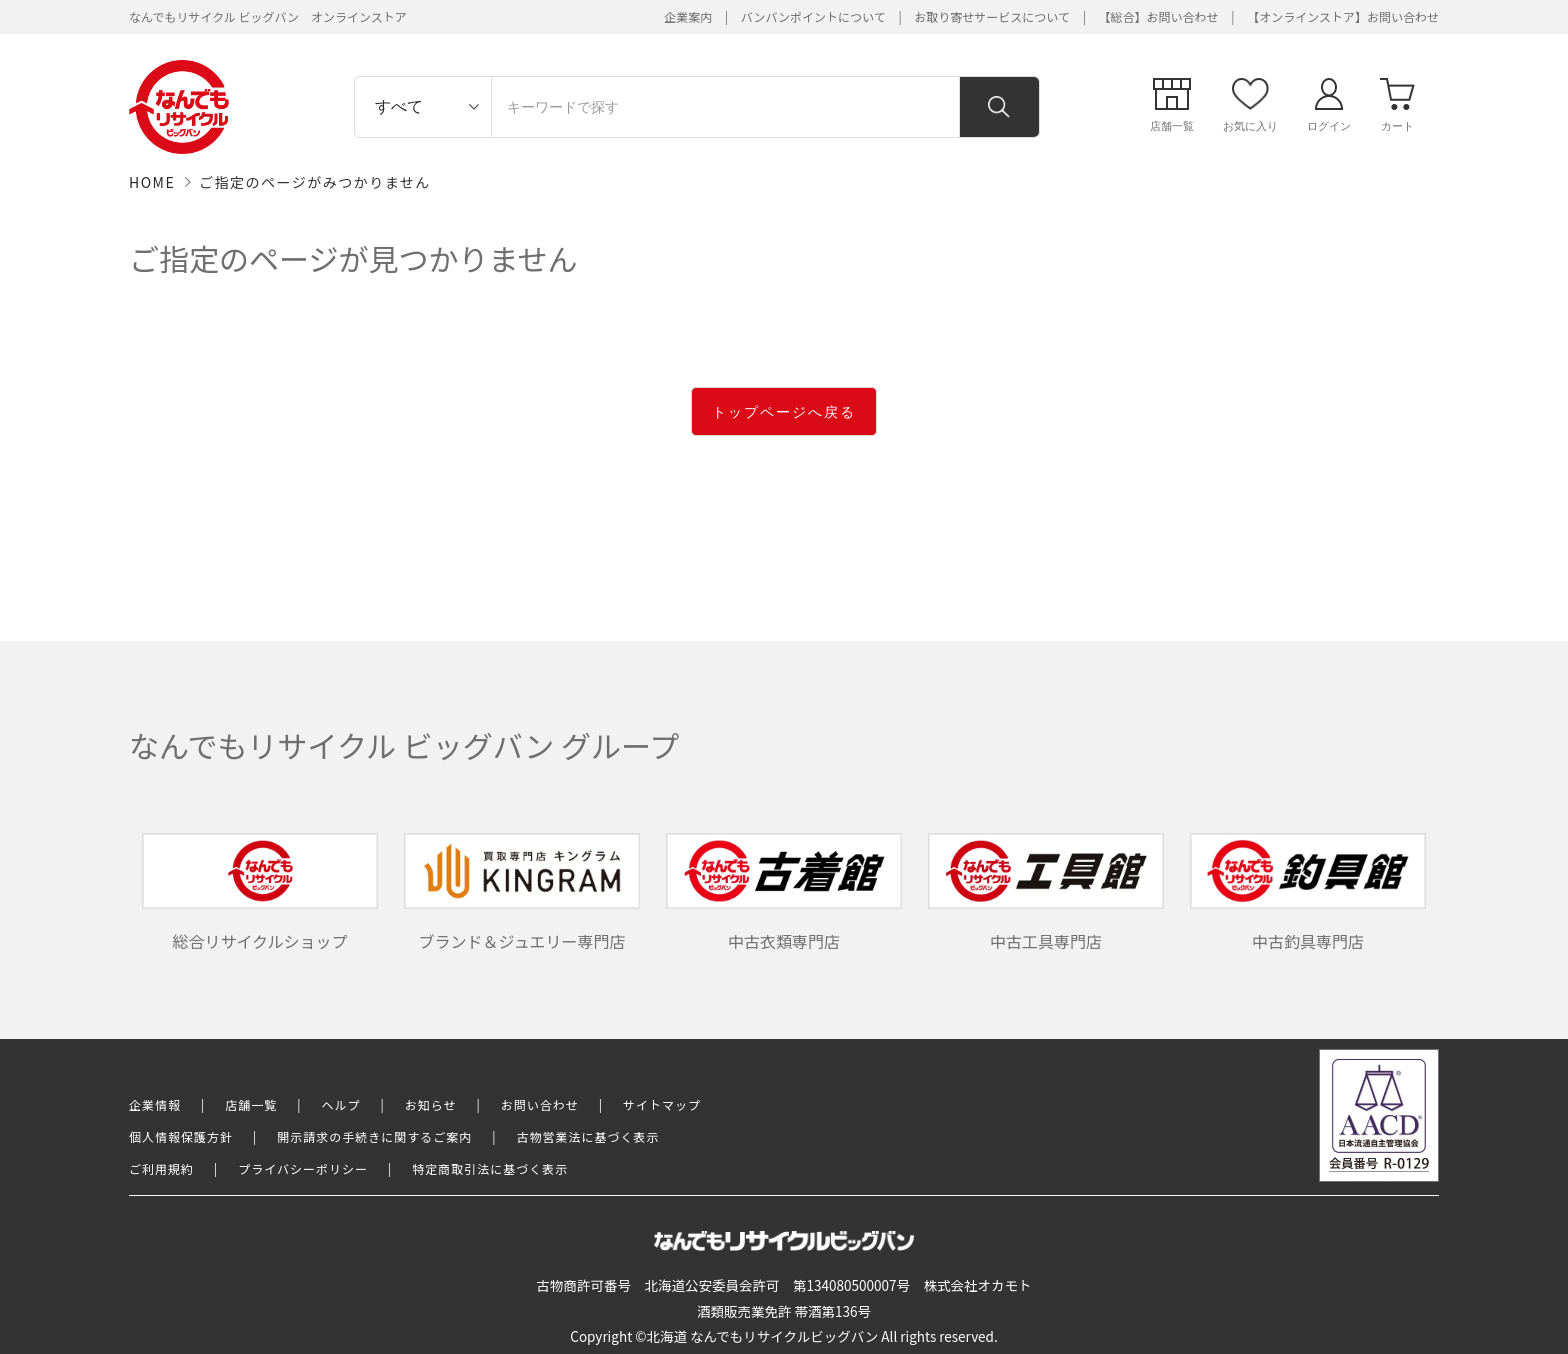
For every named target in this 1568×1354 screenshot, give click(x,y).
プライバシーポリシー (303, 1168)
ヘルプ (341, 1104)
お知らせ (431, 1104)
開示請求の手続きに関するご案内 (374, 1136)
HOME (152, 182)
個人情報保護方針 (181, 1136)
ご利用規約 (161, 1168)
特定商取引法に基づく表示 (490, 1168)
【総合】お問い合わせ (1159, 16)
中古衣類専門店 (784, 893)
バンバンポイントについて (813, 16)
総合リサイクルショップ (260, 893)
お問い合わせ (540, 1104)
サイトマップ (662, 1104)
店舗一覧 (251, 1104)
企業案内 (688, 16)
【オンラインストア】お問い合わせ (1343, 16)
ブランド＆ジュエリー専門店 (522, 893)
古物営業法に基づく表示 (588, 1136)
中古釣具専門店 (1308, 893)
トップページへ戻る (784, 412)
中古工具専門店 (1046, 893)
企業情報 (155, 1104)
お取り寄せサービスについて (992, 16)
